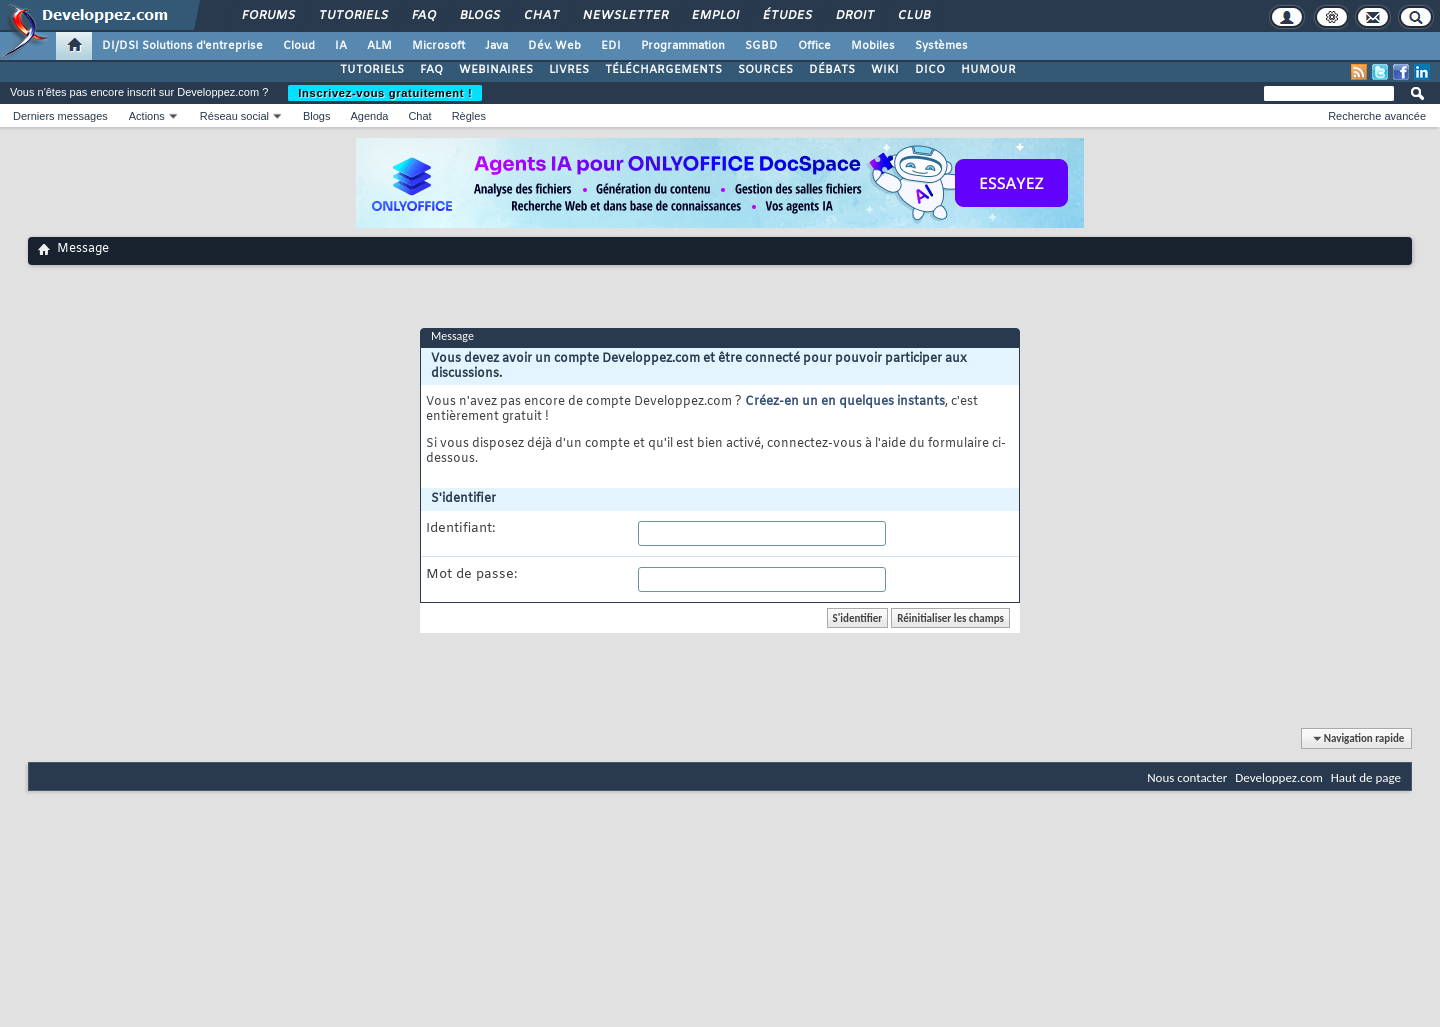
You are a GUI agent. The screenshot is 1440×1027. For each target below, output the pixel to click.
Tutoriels (352, 16)
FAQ (423, 16)
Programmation (683, 46)
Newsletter (624, 16)
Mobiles (873, 46)
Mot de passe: (471, 575)
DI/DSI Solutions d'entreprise (182, 46)
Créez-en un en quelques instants (845, 402)
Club (913, 16)
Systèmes (941, 46)
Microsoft (438, 46)
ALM (379, 46)
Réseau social (234, 116)
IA (341, 46)
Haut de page (1366, 777)
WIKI (885, 70)
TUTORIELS (372, 70)
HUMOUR (988, 70)
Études (786, 16)
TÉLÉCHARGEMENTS (663, 70)
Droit (854, 16)
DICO (930, 70)
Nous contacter (1187, 777)
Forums (267, 16)
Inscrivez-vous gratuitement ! (385, 93)
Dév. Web (554, 46)
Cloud (299, 46)
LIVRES (569, 70)
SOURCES (765, 70)
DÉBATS (832, 70)
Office (814, 46)
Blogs (479, 16)
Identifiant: (460, 529)
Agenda (369, 116)
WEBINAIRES (496, 70)
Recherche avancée (1377, 116)
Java (496, 46)
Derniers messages (60, 116)
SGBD (761, 46)
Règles (469, 116)
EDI (611, 46)
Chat (540, 16)
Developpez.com (1279, 777)
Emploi (714, 16)
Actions (147, 116)
